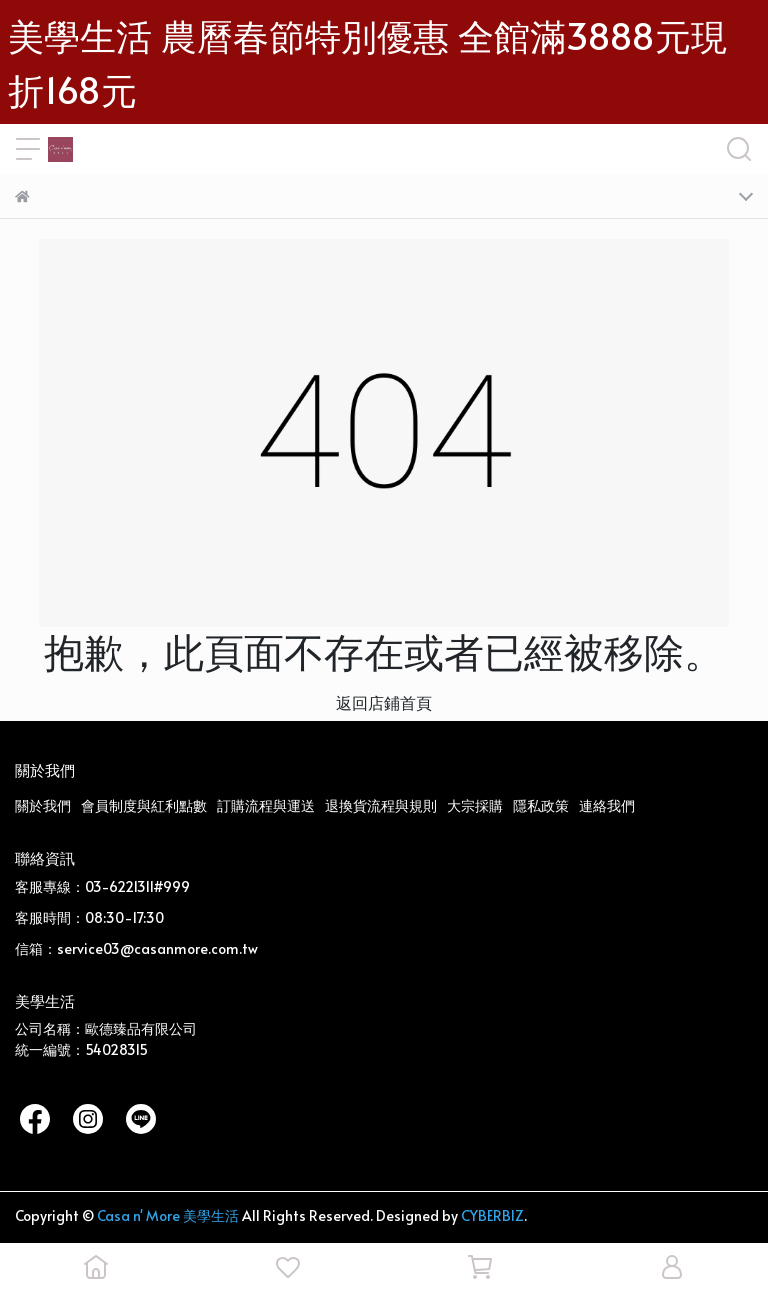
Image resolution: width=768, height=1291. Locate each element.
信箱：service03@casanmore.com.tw (136, 948)
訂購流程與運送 (266, 805)
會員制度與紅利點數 (144, 805)
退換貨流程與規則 (381, 805)
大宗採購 (475, 805)
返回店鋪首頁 (384, 702)
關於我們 (43, 805)
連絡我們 (607, 805)
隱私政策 (541, 805)
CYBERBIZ (492, 1215)
